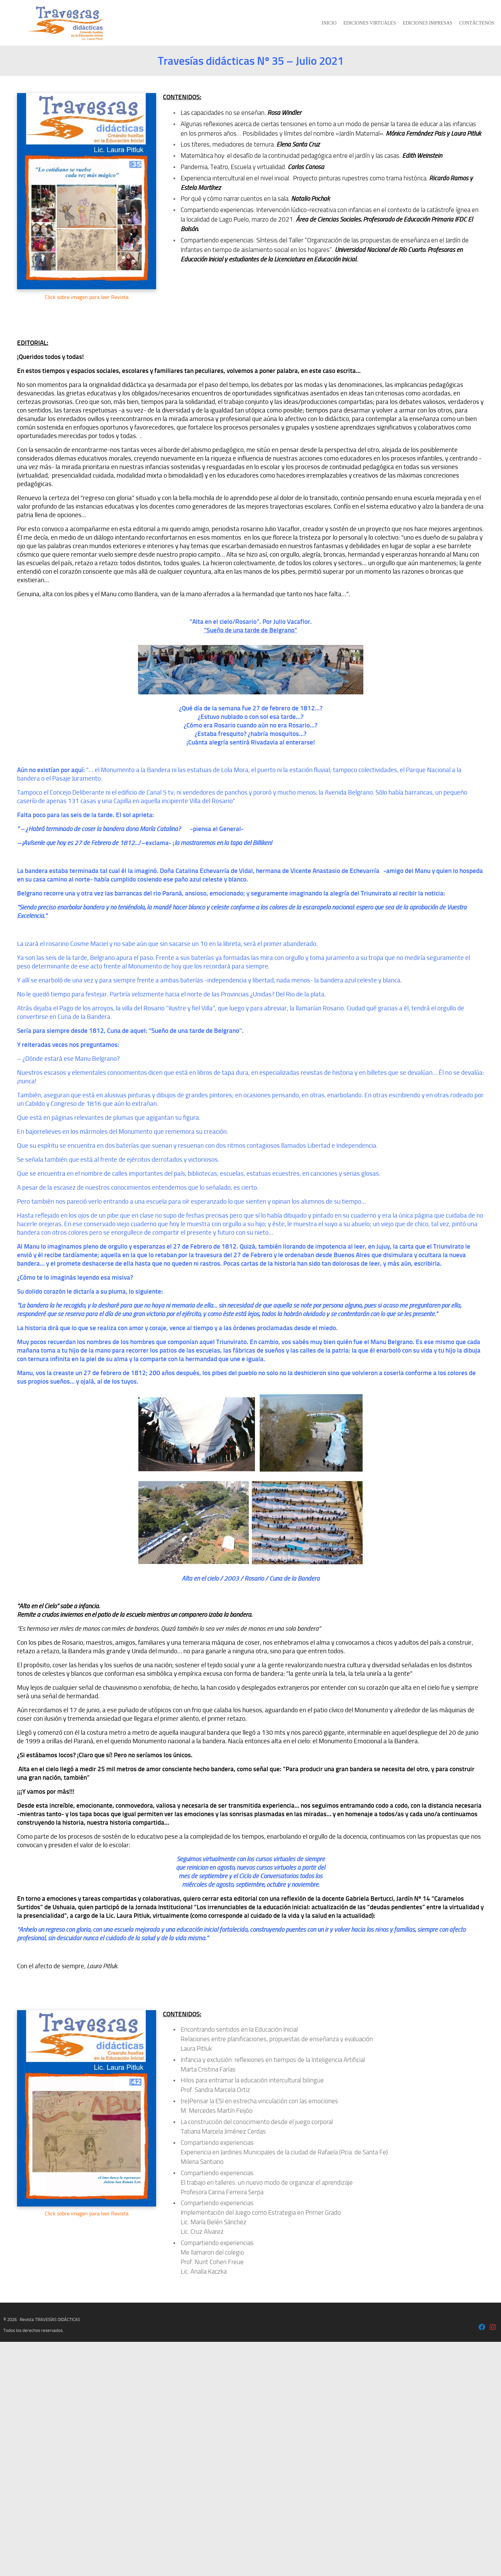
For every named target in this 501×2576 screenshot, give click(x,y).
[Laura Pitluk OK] (482, 2327)
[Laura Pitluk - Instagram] (492, 2327)
